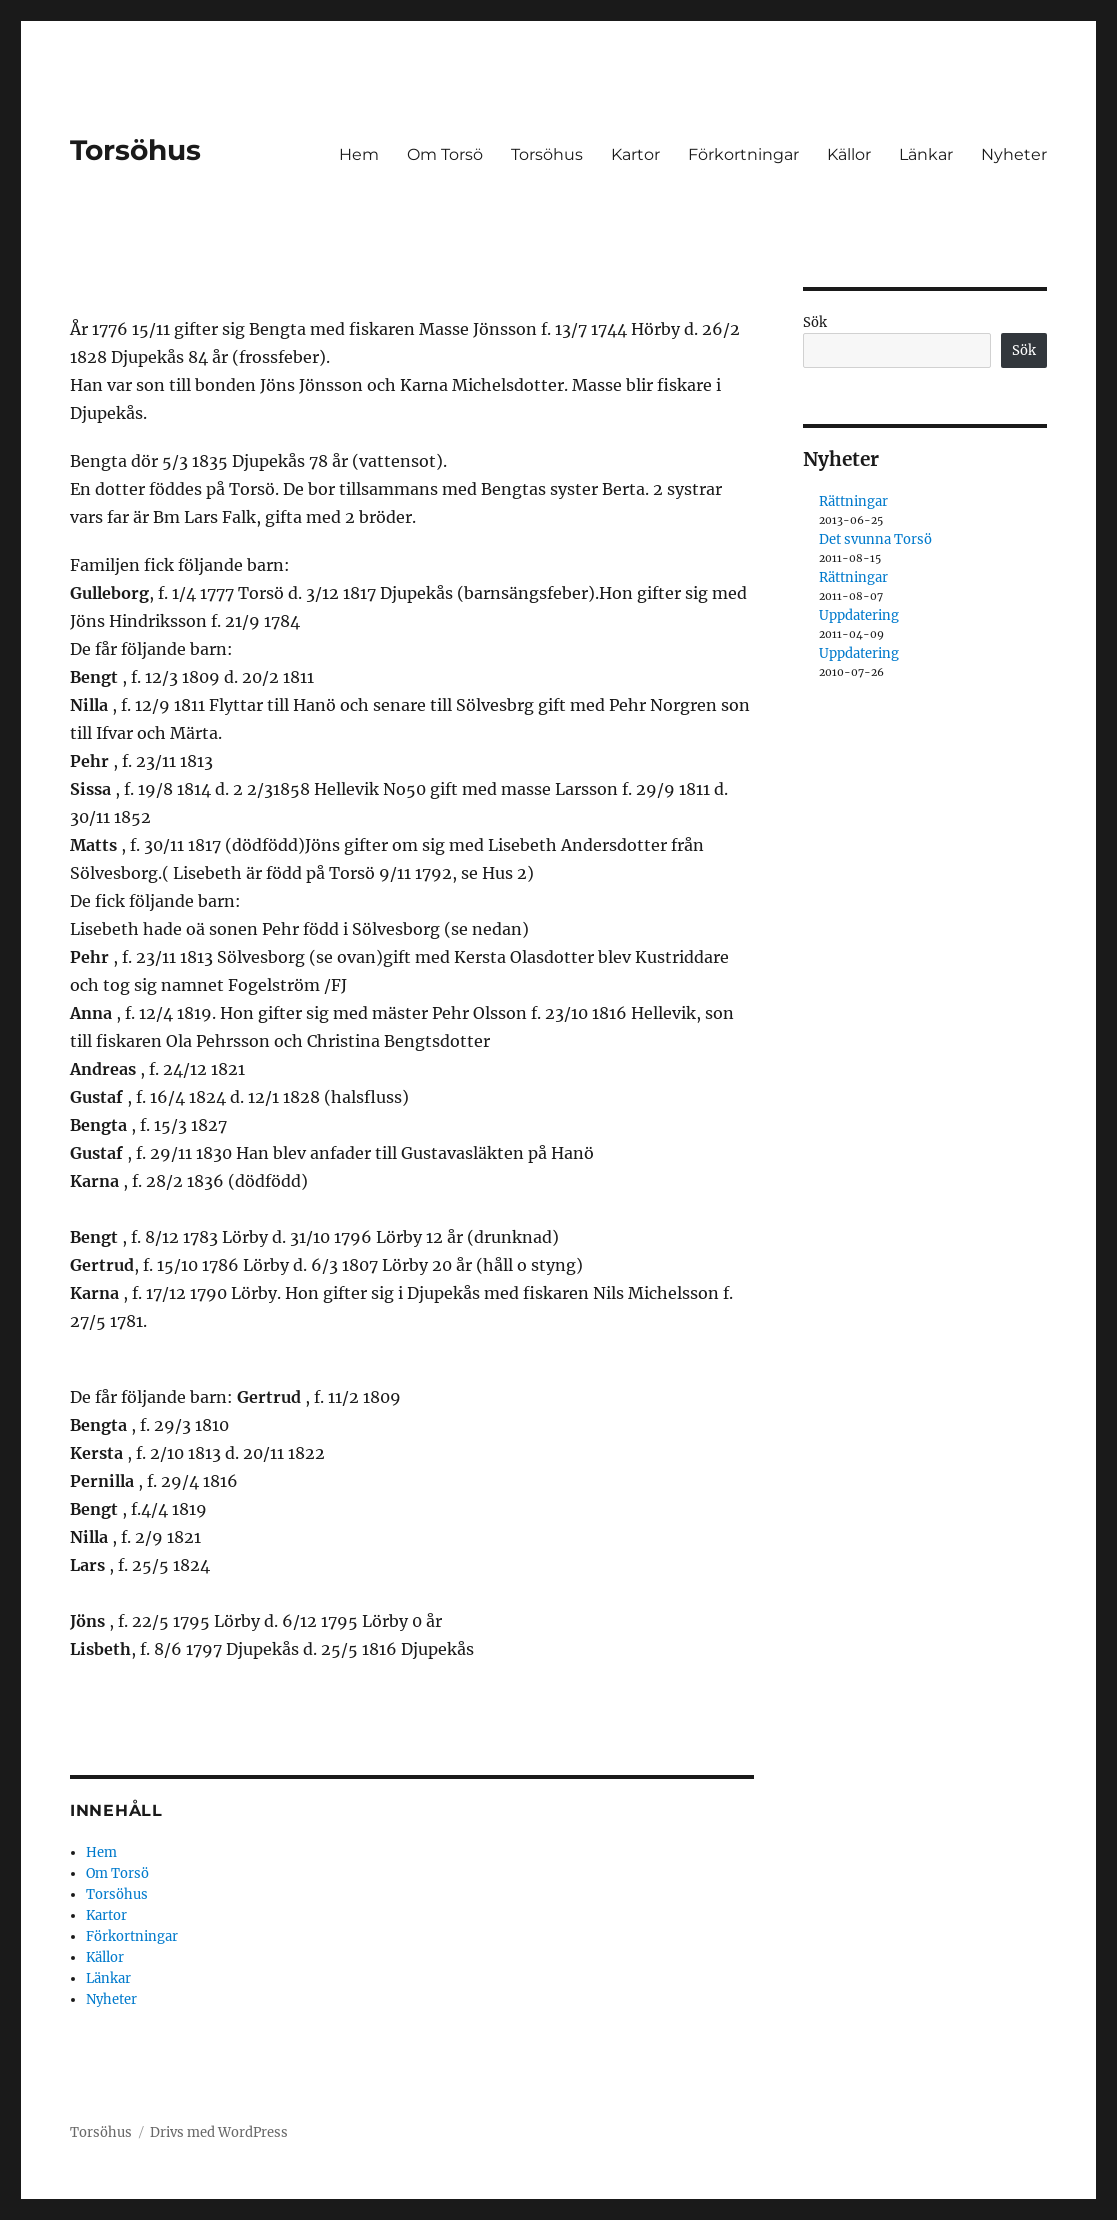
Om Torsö (445, 154)
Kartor (635, 154)
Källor (849, 154)
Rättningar (853, 501)
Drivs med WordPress (219, 2132)
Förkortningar (743, 154)
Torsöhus (135, 150)
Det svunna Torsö (875, 539)
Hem (359, 154)
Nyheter (1014, 154)
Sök (815, 322)
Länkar (926, 154)
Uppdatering (859, 615)
